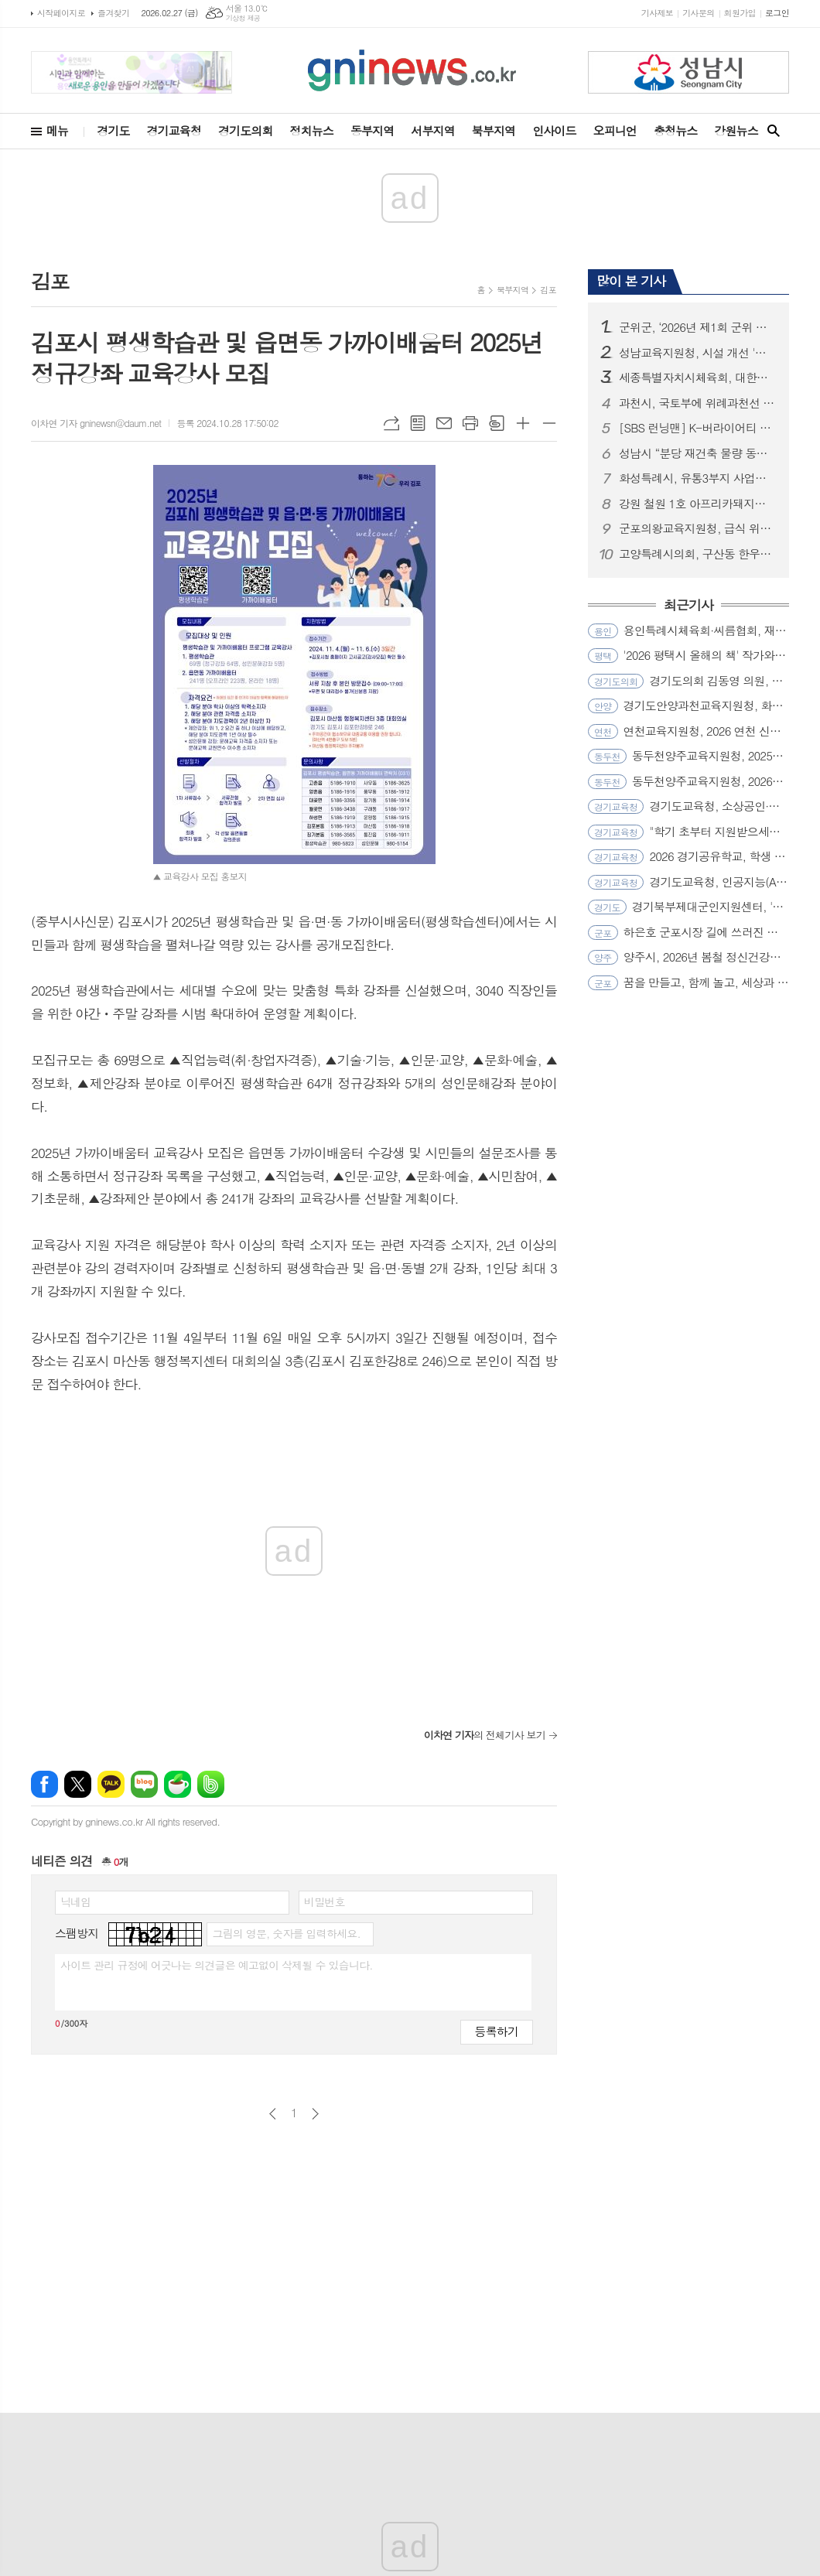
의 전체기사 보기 (484, 1734)
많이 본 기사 (630, 281)
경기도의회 (245, 130)
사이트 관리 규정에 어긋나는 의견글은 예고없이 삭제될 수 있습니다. (216, 1964)
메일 (444, 423)
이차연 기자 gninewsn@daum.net (96, 422)
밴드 (210, 1784)
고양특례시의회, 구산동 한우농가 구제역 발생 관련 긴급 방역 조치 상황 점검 (698, 554)
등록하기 (496, 2031)
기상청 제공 (243, 18)
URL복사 (391, 423)
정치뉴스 (311, 130)
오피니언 (615, 130)
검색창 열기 (773, 131)
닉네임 (75, 1901)
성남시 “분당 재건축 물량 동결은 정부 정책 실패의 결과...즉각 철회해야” (698, 453)
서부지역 (432, 130)
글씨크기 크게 (523, 423)
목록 (417, 423)
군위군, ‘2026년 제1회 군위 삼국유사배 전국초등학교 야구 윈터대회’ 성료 (698, 327)
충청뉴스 (675, 130)
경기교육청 (174, 130)
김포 (548, 290)
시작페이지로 (61, 13)
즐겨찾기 (113, 13)
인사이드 (554, 130)
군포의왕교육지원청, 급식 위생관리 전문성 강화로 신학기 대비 (698, 528)
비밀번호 (324, 1901)
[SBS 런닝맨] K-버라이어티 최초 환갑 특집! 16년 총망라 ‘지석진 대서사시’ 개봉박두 (698, 428)
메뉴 (57, 130)
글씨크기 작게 (549, 423)
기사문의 (698, 13)
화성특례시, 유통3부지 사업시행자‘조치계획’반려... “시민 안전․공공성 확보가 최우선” (698, 478)
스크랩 (496, 423)
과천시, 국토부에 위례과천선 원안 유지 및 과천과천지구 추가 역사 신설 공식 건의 (698, 403)
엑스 (77, 1784)
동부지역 (372, 130)
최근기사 (688, 605)
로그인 (777, 13)
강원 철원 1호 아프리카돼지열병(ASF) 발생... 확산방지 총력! (698, 503)
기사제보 (657, 13)
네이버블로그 (144, 1784)
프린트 (470, 423)
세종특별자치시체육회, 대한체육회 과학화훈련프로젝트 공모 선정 (698, 377)
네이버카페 (177, 1784)
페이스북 (44, 1784)
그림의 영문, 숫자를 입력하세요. (286, 1933)
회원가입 (740, 13)
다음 (315, 2114)
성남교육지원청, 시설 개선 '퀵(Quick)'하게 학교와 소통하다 (698, 352)
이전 (273, 2114)
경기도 (113, 130)
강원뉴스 (735, 130)
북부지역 (493, 130)
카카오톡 (111, 1784)
